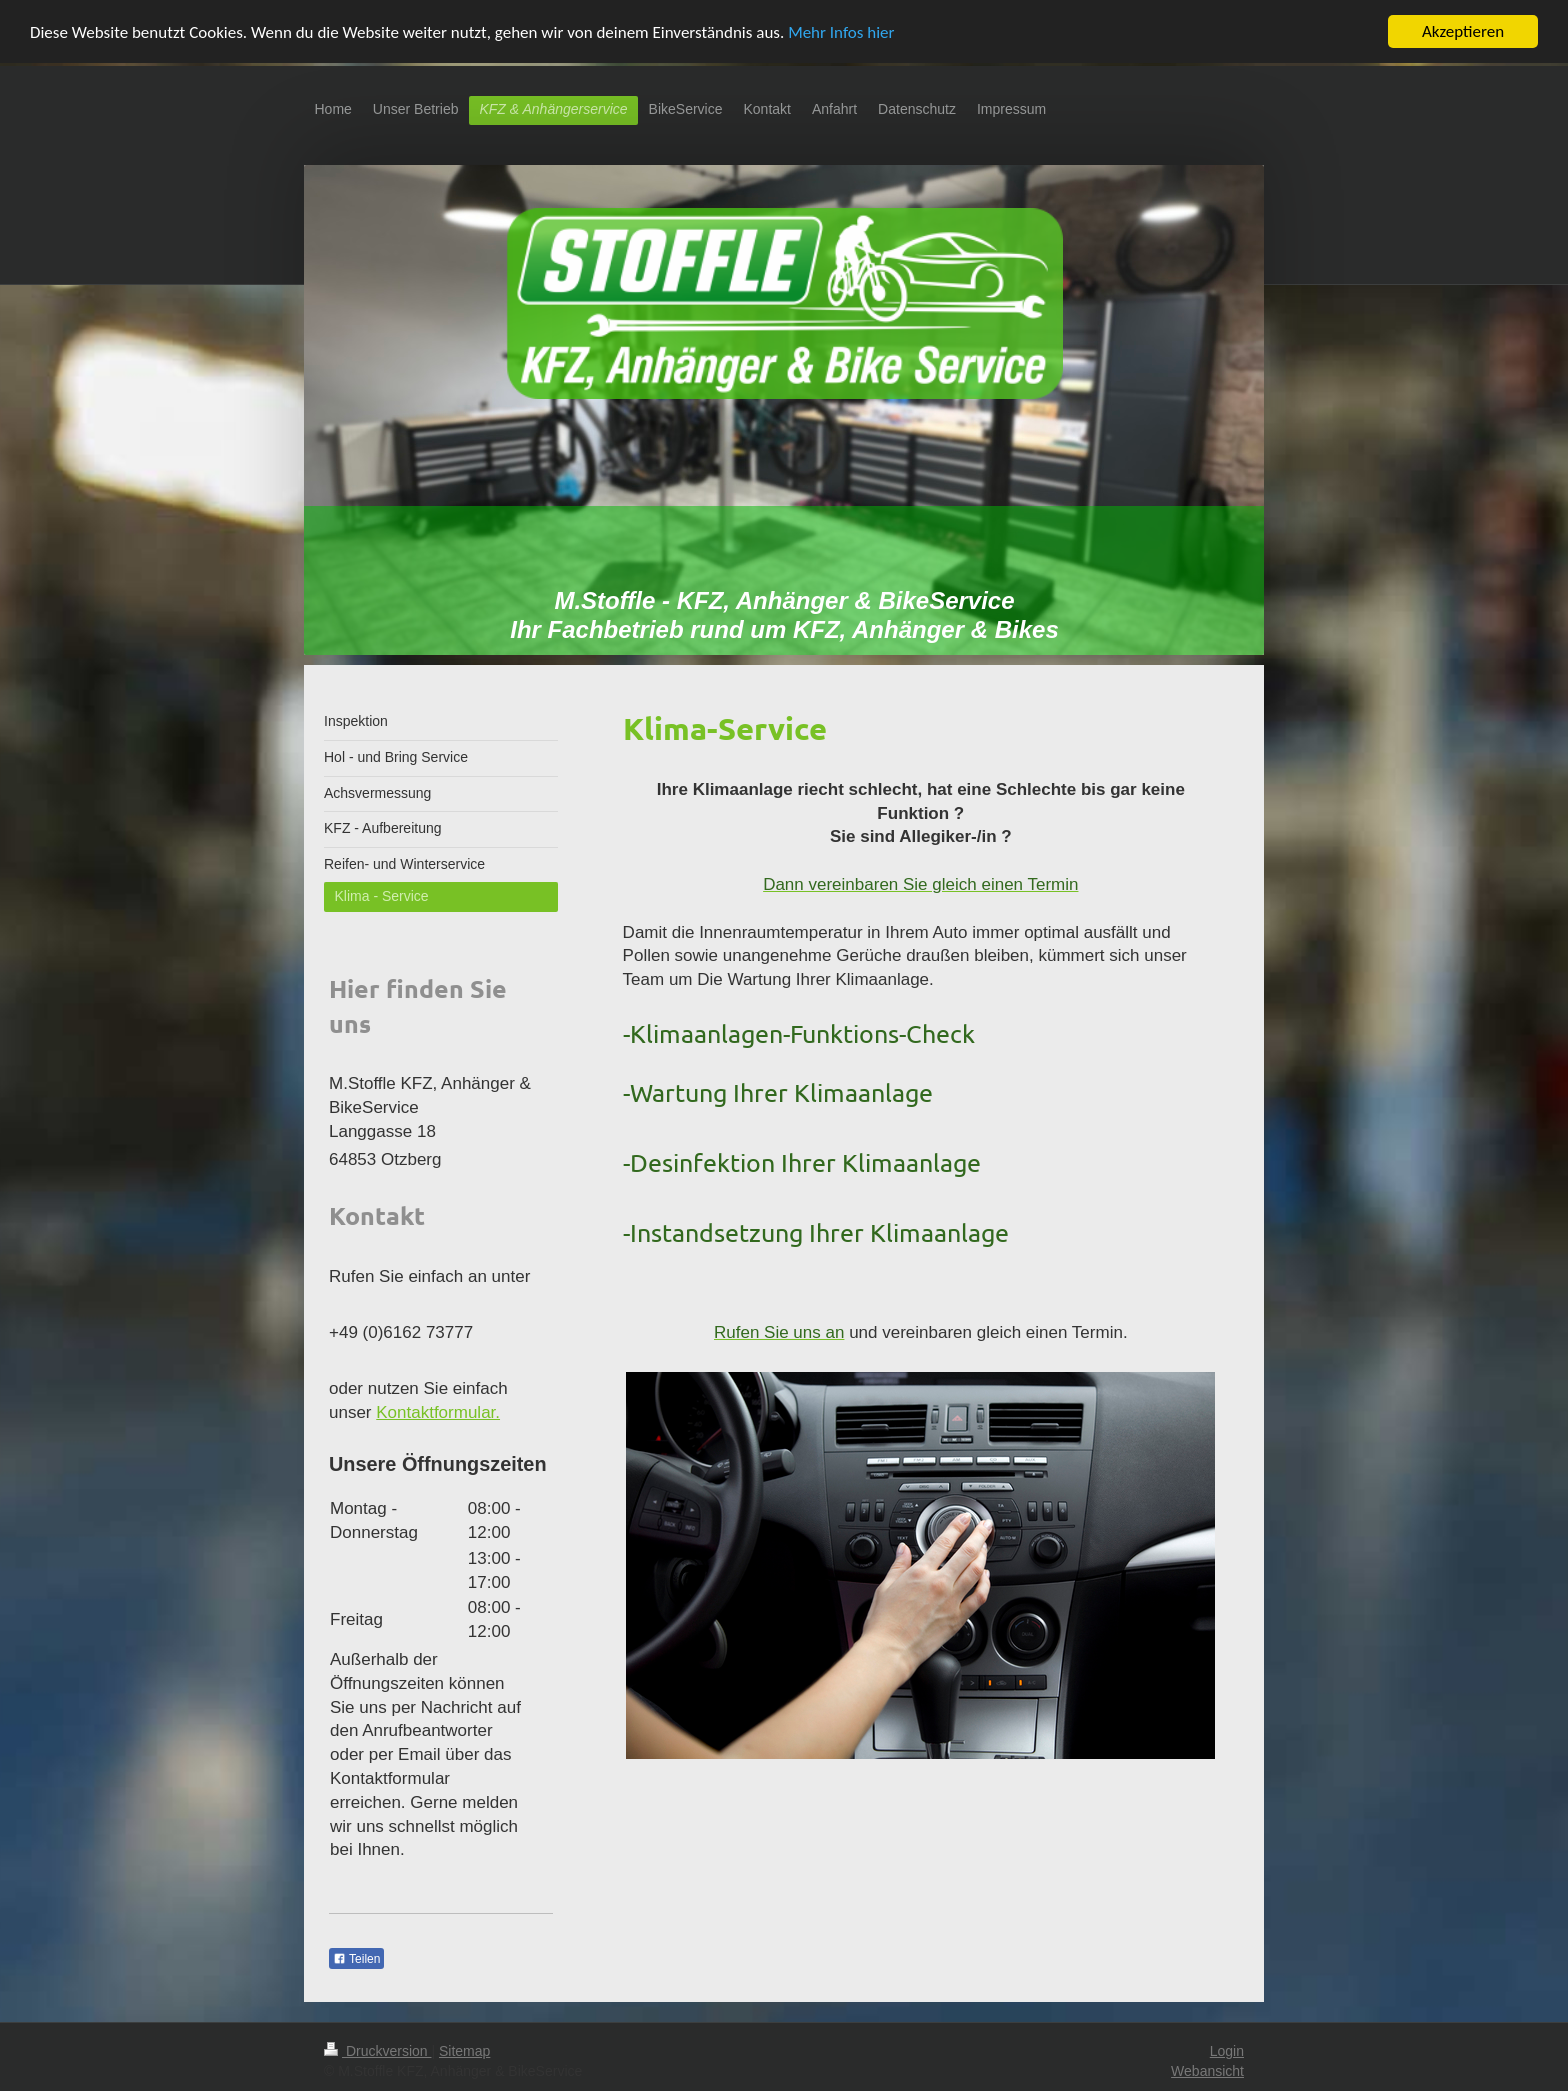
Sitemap (464, 2051)
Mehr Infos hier (841, 32)
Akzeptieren (1463, 31)
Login (1227, 2051)
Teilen (356, 1959)
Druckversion (377, 2051)
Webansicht (1207, 2071)
